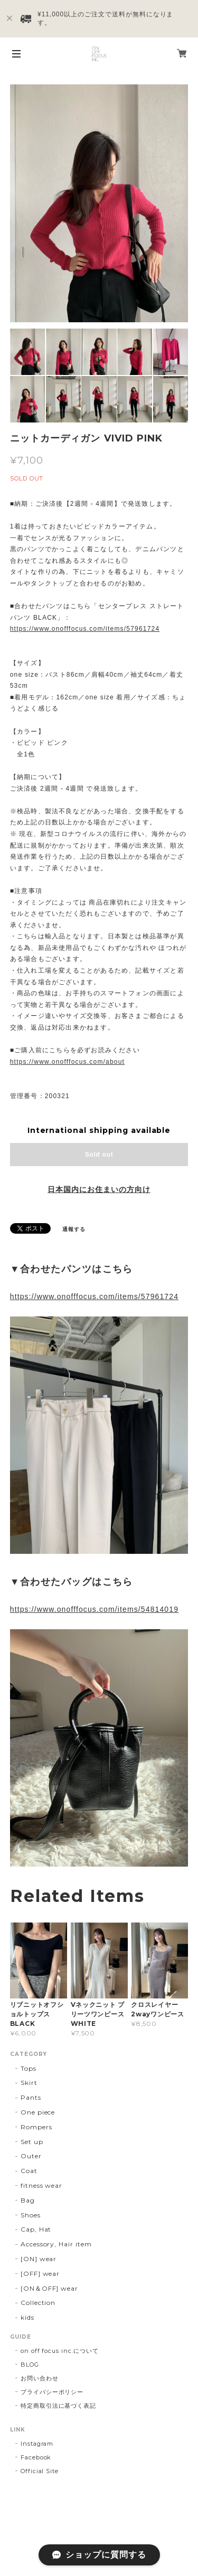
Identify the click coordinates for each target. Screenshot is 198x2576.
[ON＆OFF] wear (49, 2288)
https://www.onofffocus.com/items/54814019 (94, 1609)
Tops (28, 2068)
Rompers (36, 2127)
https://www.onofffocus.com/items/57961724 (85, 628)
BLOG (30, 2364)
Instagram (37, 2443)
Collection (38, 2302)
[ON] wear (39, 2259)
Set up (32, 2142)
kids (27, 2317)
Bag (28, 2200)
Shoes (31, 2215)
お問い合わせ (40, 2378)
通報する (74, 1229)
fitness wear (42, 2185)
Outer (31, 2156)
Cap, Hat (36, 2229)
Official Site (40, 2471)
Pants (31, 2097)
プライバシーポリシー (52, 2392)
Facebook (36, 2457)
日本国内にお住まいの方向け (99, 1189)
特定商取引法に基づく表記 (59, 2405)
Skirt (29, 2083)
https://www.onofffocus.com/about (67, 1061)
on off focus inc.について (60, 2350)
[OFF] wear (40, 2273)
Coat (29, 2171)
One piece (38, 2112)
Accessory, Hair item (56, 2244)
